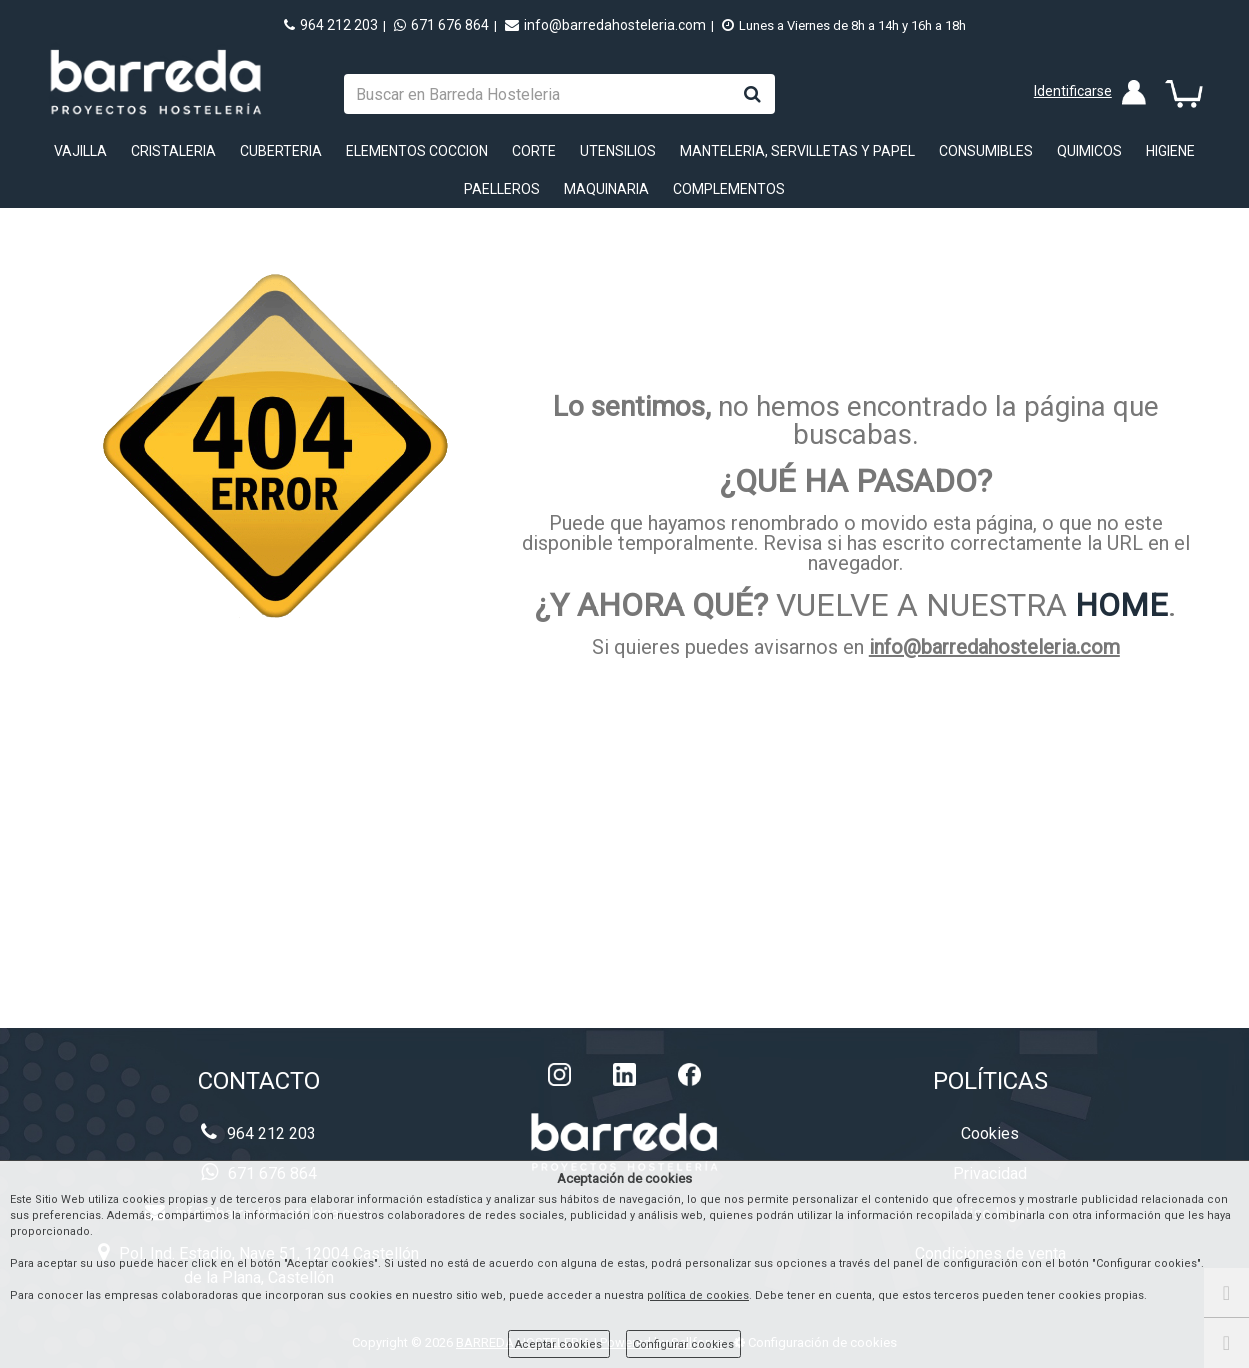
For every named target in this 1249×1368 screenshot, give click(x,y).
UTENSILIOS (618, 151)
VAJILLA (80, 151)
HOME (1121, 605)
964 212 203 (331, 25)
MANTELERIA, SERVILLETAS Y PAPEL (797, 151)
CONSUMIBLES (986, 151)
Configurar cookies (683, 1344)
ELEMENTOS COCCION (417, 151)
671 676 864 (441, 25)
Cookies (990, 1133)
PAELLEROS (502, 189)
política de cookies (698, 1295)
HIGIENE (1170, 151)
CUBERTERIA (281, 151)
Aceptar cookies (558, 1344)
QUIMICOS (1089, 151)
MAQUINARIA (606, 189)
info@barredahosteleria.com (605, 25)
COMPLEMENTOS (729, 189)
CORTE (534, 151)
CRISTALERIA (173, 151)
